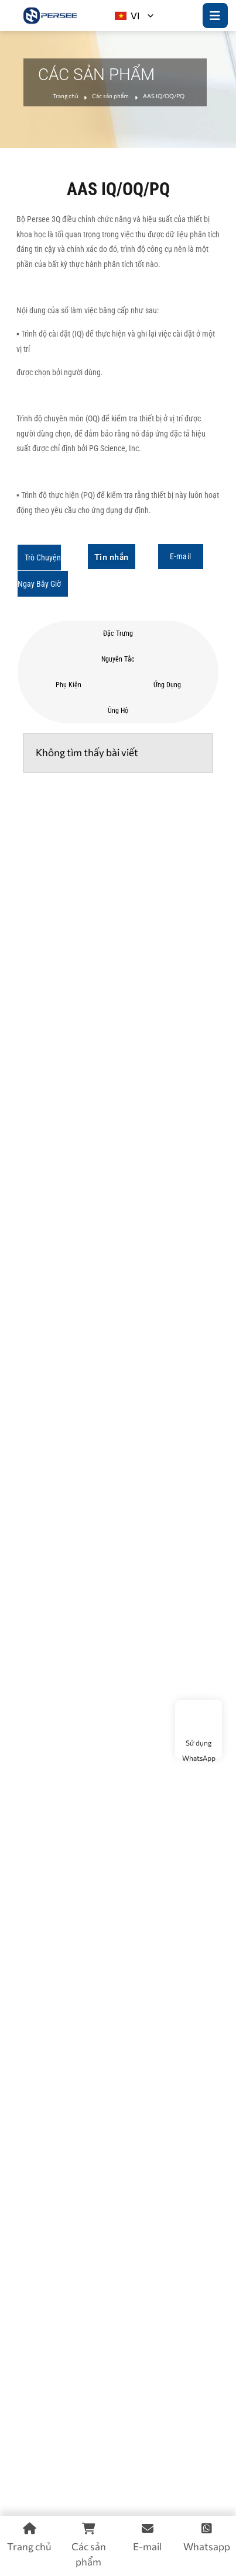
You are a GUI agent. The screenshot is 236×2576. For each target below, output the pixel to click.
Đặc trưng (118, 633)
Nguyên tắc (118, 659)
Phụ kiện (68, 685)
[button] (43, 571)
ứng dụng (167, 685)
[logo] (50, 15)
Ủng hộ (118, 711)
